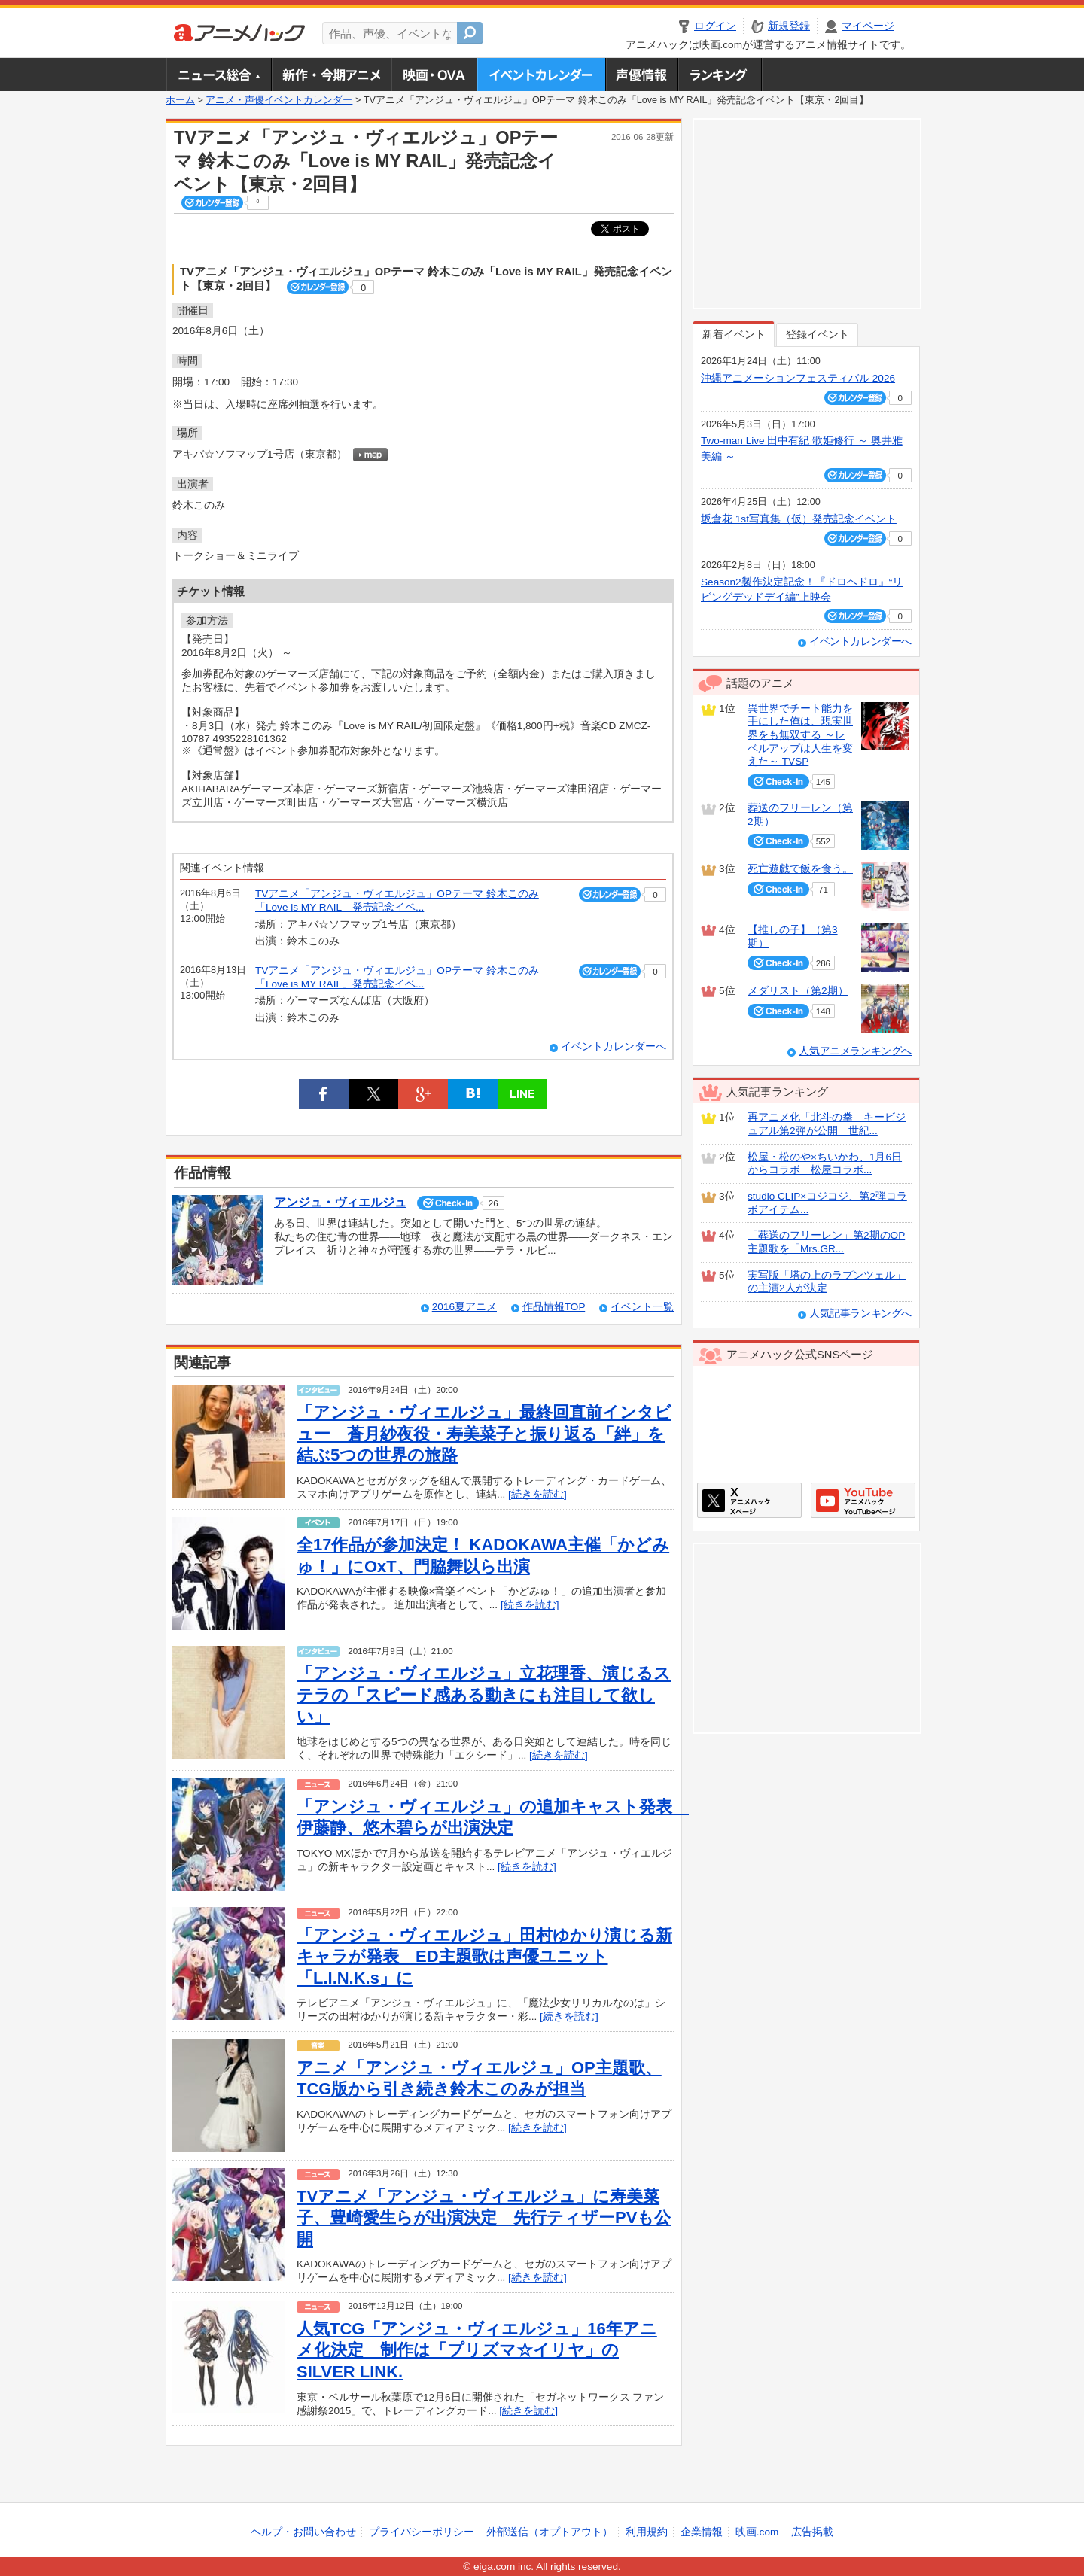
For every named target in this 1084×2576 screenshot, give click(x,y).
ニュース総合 (218, 74)
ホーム (180, 100)
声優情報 (641, 74)
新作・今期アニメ (331, 74)
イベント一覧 (642, 1306)
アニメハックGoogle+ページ (863, 1500)
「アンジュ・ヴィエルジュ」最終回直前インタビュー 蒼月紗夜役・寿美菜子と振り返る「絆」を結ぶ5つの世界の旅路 (484, 1433)
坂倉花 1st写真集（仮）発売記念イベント (799, 519)
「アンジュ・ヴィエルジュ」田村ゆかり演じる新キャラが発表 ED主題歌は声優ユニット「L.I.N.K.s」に (484, 1957)
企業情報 (702, 2532)
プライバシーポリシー (421, 2532)
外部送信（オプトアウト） (549, 2532)
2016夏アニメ (464, 1306)
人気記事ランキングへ (860, 1313)
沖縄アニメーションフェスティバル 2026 (798, 378)
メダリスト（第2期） (798, 990)
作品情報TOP (553, 1306)
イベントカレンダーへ (613, 1046)
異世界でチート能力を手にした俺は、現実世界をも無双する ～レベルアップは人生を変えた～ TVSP (800, 735)
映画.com (756, 2532)
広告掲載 (812, 2532)
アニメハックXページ (749, 1500)
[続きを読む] (537, 1494)
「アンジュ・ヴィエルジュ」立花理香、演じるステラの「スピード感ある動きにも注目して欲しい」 (484, 1695)
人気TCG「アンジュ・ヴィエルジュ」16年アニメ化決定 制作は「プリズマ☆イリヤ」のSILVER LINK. (477, 2350)
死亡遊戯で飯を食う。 (800, 868)
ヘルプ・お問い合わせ (303, 2532)
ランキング (720, 74)
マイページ (868, 26)
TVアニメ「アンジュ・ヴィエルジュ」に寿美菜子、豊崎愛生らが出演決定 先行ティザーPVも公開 (484, 2218)
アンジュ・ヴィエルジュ (340, 1202)
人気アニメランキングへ (855, 1051)
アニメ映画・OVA (434, 74)
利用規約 (647, 2532)
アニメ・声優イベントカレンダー (541, 74)
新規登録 (789, 26)
